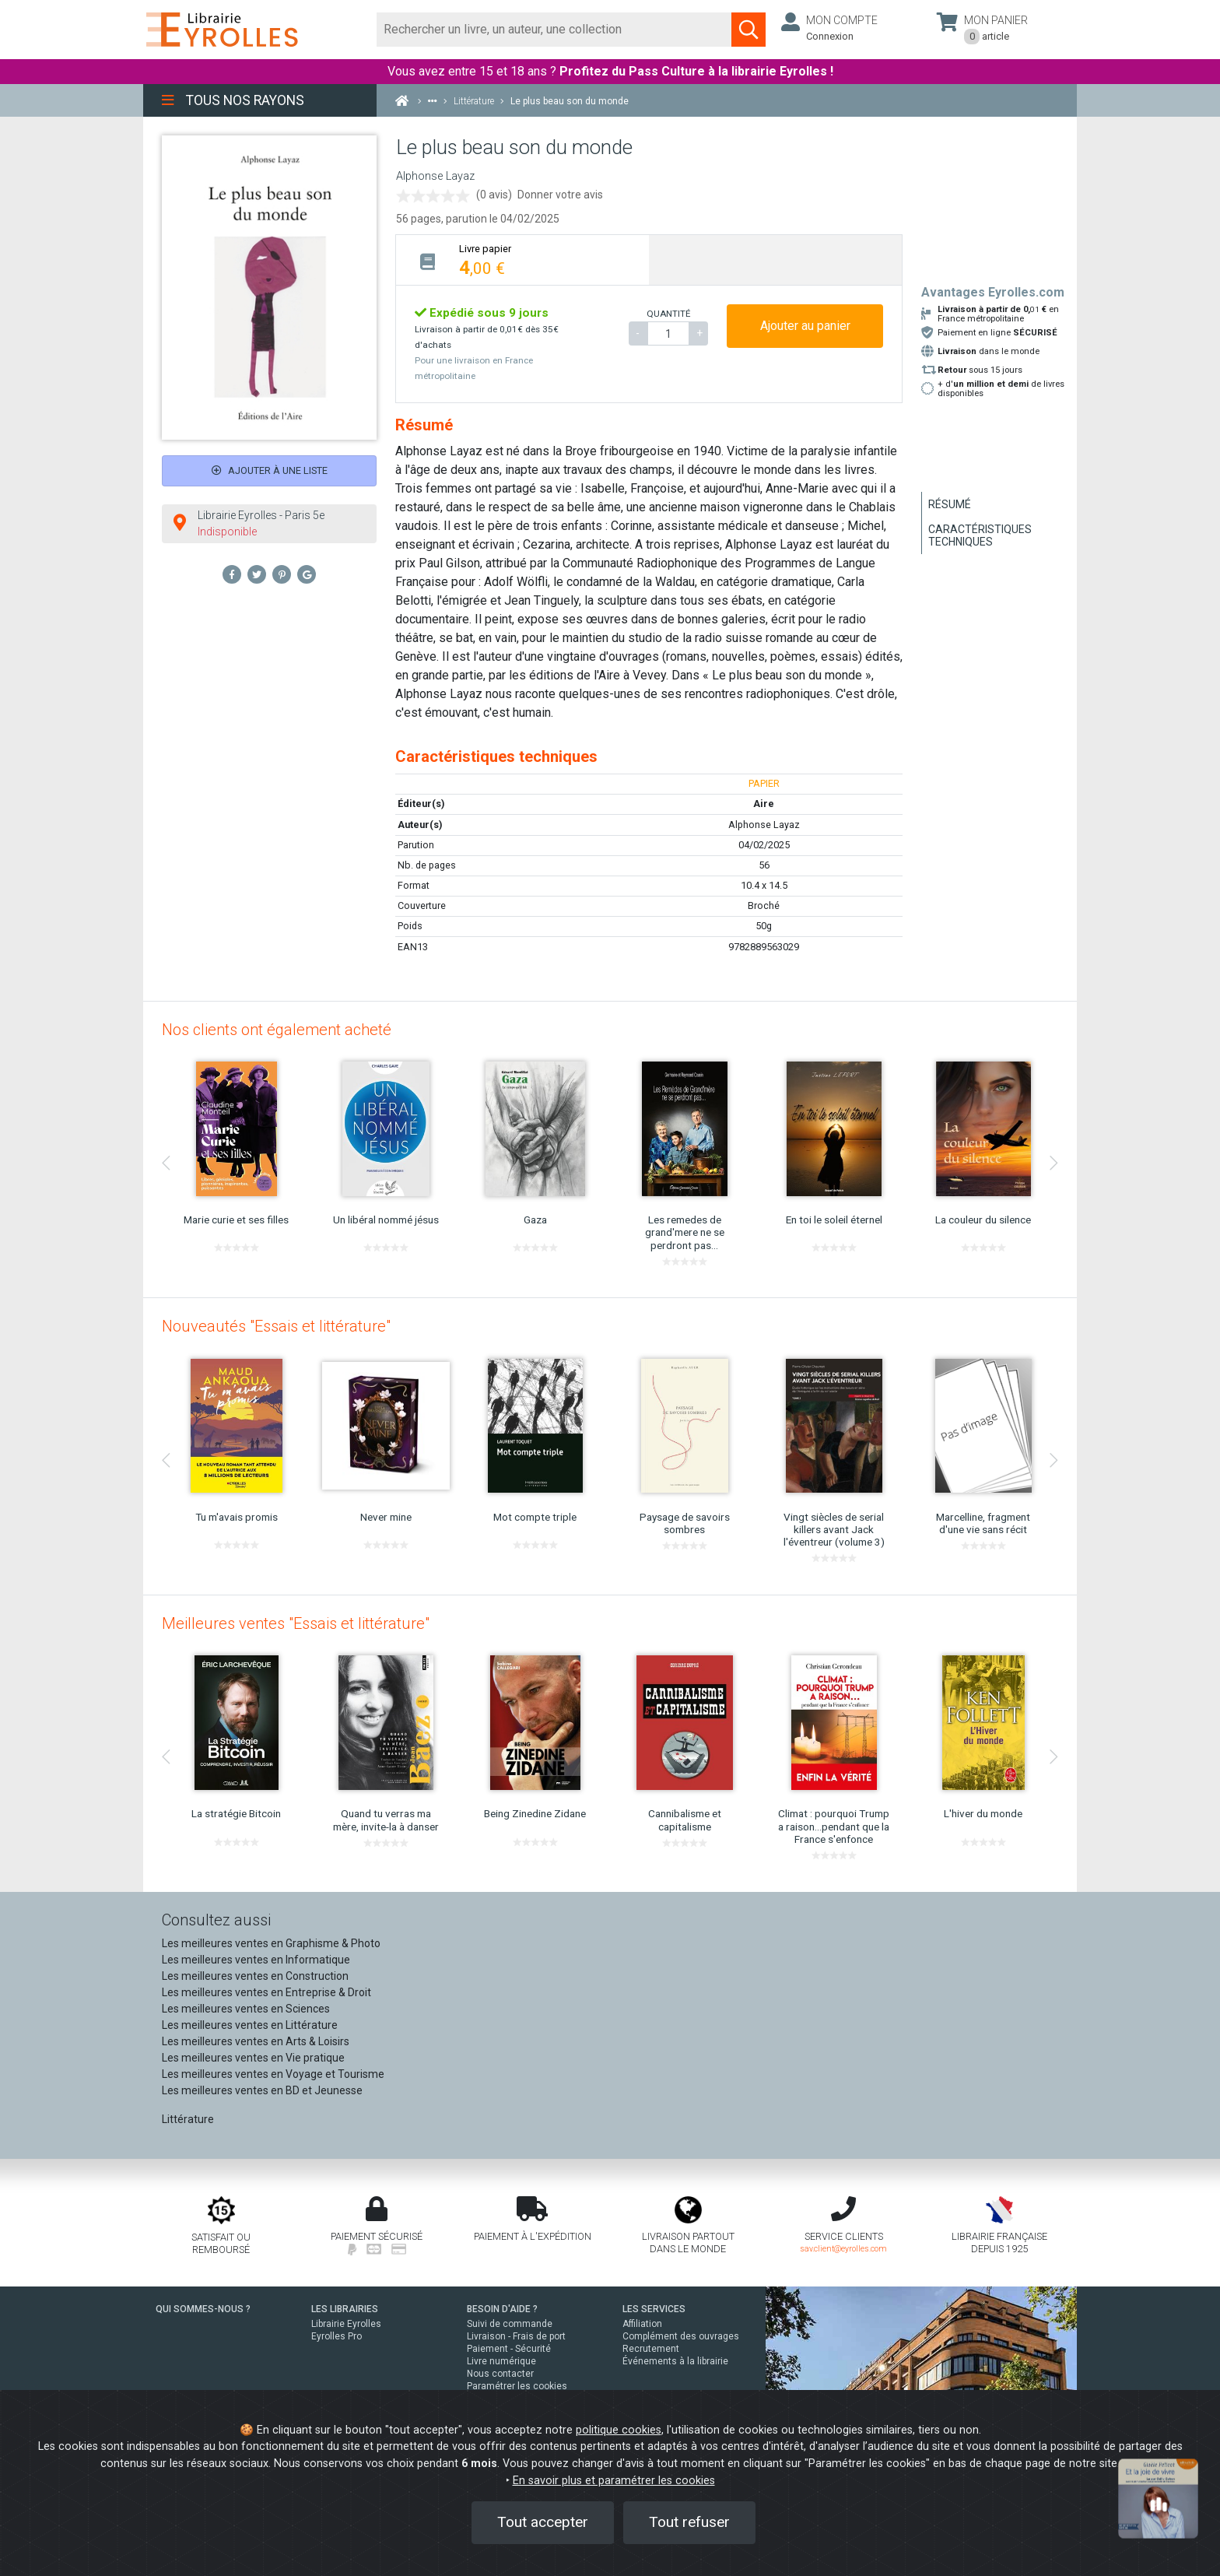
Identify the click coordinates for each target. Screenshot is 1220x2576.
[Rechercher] (554, 29)
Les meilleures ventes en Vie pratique (253, 2057)
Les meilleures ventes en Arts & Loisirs (255, 2041)
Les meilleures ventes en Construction (255, 1976)
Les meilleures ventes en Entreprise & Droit (266, 1992)
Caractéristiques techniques (980, 535)
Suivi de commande (509, 2323)
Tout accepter (542, 2522)
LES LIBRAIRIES (344, 2309)
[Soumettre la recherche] (748, 29)
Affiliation (642, 2323)
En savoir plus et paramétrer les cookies (614, 2480)
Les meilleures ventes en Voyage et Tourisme (273, 2074)
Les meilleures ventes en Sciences (246, 2008)
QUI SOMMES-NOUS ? (203, 2309)
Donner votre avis (560, 194)
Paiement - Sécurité (509, 2348)
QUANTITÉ (668, 313)
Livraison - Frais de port (516, 2336)
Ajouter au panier (805, 325)
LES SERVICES (653, 2309)
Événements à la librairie (675, 2361)
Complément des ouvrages (680, 2336)
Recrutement (650, 2348)
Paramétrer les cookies (517, 2386)
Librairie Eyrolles (346, 2323)
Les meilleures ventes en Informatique (256, 1959)
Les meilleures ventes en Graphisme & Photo (271, 1943)
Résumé (949, 504)
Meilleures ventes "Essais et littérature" (295, 1623)
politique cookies (618, 2430)
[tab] (522, 259)
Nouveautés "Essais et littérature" (276, 1326)
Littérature (188, 2119)
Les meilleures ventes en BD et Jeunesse (262, 2090)
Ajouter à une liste (270, 470)
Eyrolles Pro (336, 2336)
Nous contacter (500, 2373)
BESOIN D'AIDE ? (502, 2309)
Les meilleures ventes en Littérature (250, 2025)
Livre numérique (501, 2361)
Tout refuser (689, 2522)
